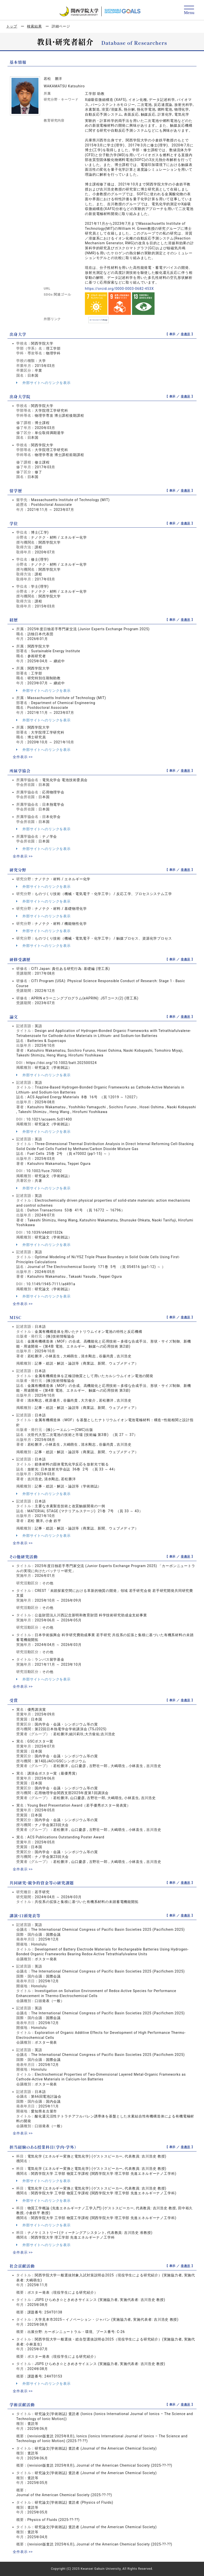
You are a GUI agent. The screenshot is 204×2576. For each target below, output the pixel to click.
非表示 (186, 334)
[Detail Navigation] (189, 10)
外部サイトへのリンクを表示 (43, 383)
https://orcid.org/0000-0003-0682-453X (119, 289)
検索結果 (34, 26)
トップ (11, 26)
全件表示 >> (23, 757)
